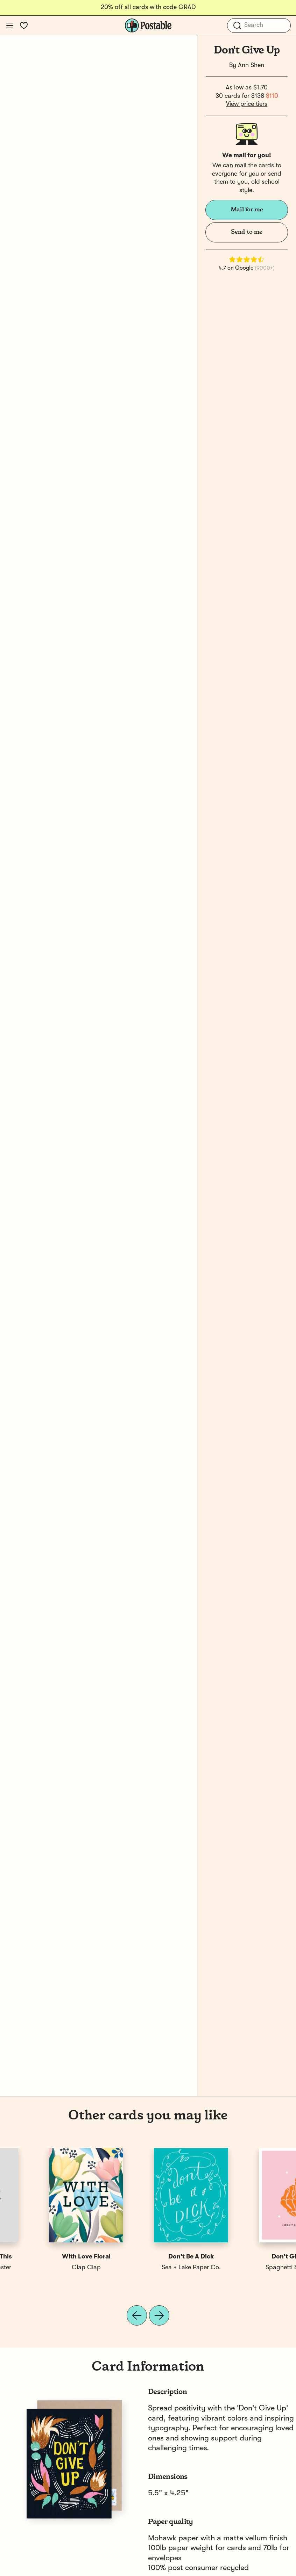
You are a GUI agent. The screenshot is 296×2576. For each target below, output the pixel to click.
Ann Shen (251, 65)
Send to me (246, 232)
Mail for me (247, 209)
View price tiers (246, 104)
